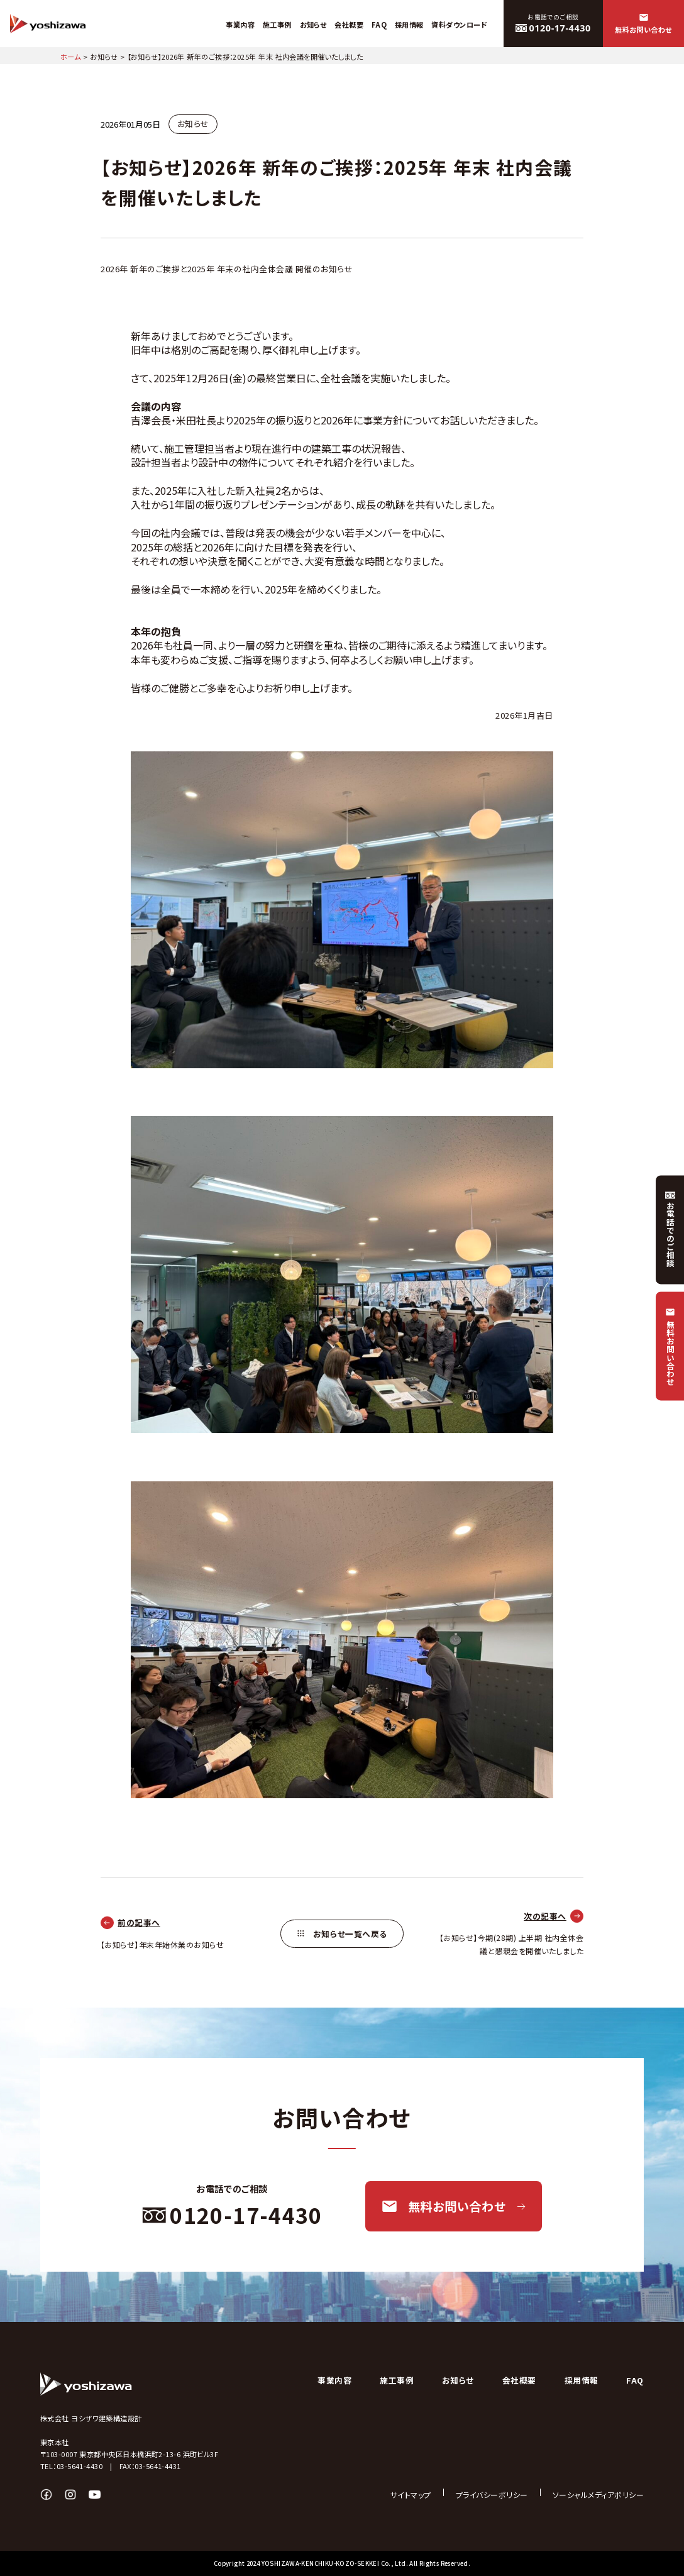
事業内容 (334, 2380)
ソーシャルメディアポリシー (598, 2494)
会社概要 (519, 2380)
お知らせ (104, 57)
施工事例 (397, 2380)
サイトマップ (410, 2494)
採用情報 (581, 2380)
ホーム (70, 57)
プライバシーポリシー (492, 2494)
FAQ (635, 2380)
